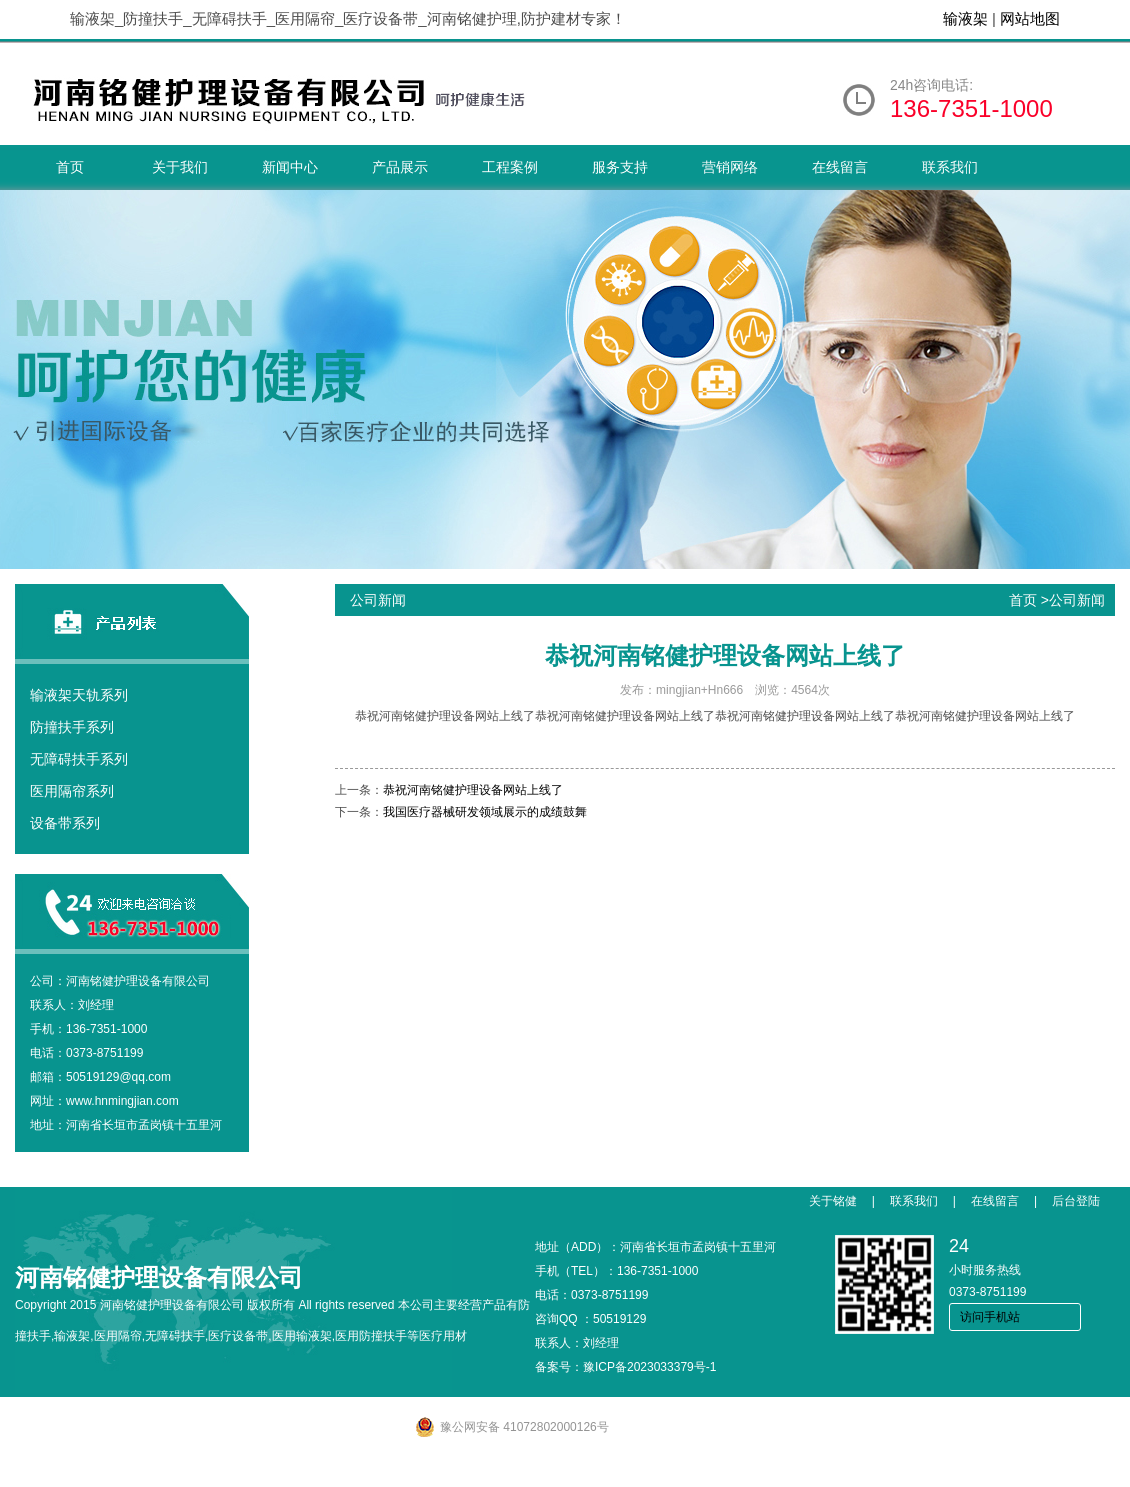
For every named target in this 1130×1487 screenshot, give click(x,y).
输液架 (965, 18)
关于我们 (180, 167)
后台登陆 (1076, 1201)
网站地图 (1030, 18)
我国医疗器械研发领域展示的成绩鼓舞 (485, 812)
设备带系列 (65, 823)
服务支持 (620, 167)
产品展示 (400, 167)
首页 (70, 167)
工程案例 (510, 167)
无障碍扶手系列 (79, 759)
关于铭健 (833, 1201)
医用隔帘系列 (72, 791)
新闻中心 (290, 167)
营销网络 (730, 167)
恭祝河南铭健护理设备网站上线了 (473, 790)
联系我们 (950, 167)
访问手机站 (990, 1317)
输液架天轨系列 (79, 695)
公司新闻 (1077, 600)
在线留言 (840, 167)
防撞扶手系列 (72, 727)
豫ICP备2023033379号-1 (649, 1367)
